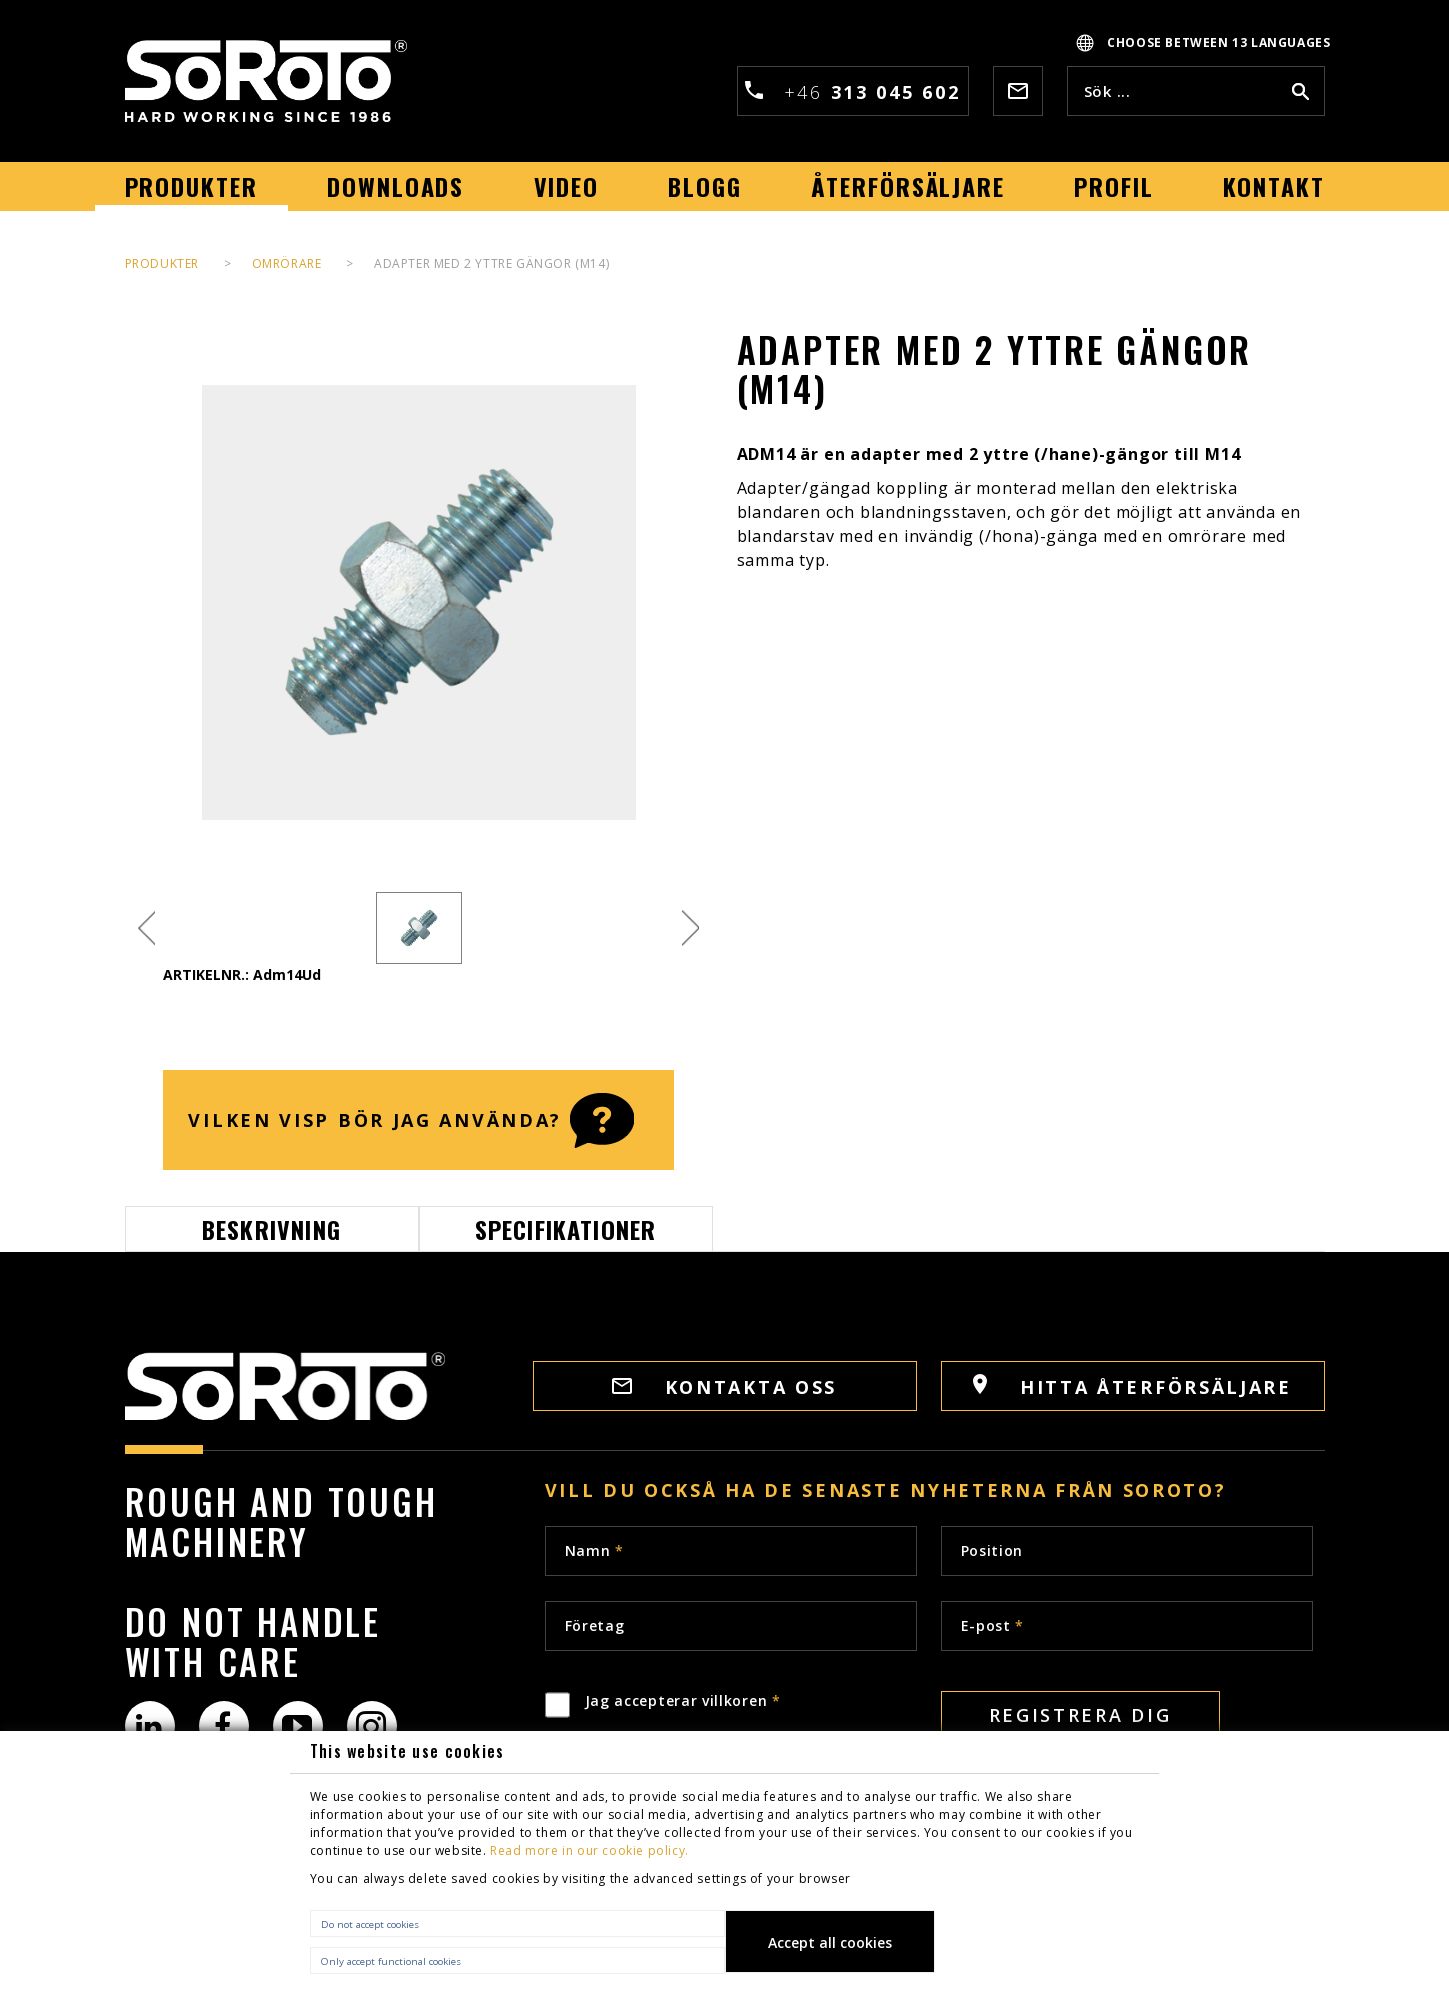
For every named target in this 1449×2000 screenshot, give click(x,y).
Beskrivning (271, 1229)
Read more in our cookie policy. (589, 1850)
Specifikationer (566, 1229)
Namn (594, 1550)
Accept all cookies (830, 1942)
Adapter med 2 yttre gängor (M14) (491, 263)
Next (690, 928)
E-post (993, 1625)
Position (992, 1550)
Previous (146, 928)
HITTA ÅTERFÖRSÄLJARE (1132, 1386)
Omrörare (287, 263)
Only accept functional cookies (391, 1961)
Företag (595, 1625)
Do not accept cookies (370, 1924)
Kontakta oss (724, 1387)
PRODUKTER (162, 263)
